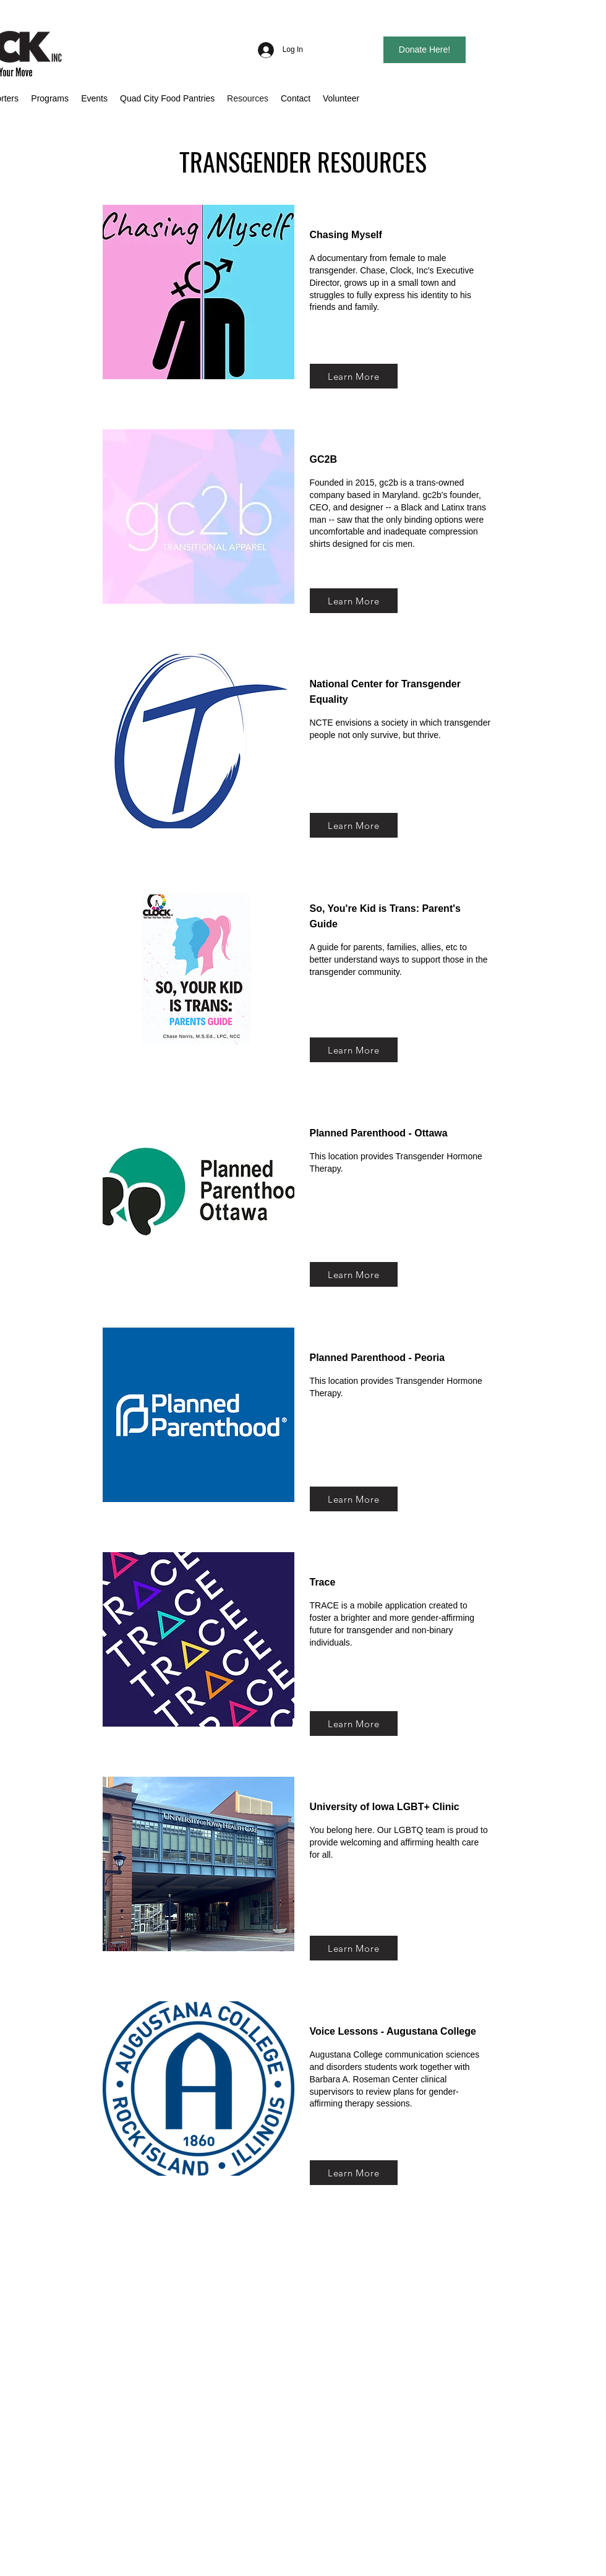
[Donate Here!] (424, 49)
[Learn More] (354, 376)
